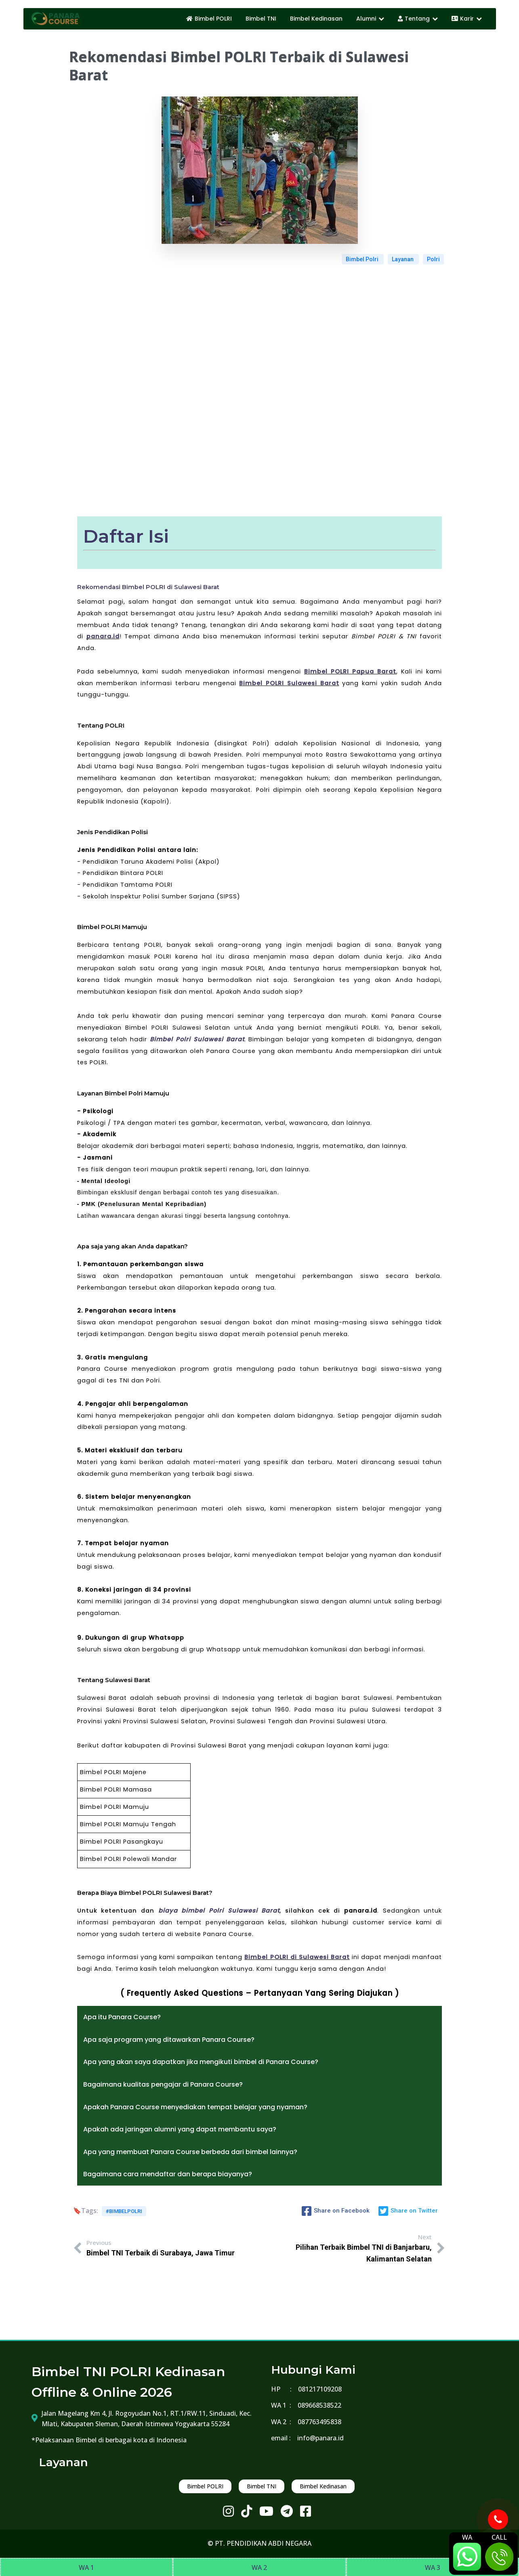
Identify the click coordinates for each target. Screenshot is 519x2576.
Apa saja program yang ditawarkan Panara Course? (168, 2039)
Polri (433, 259)
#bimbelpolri (124, 2211)
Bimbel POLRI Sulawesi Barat (289, 683)
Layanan (403, 259)
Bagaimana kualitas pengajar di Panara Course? (163, 2084)
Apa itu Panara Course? (122, 2017)
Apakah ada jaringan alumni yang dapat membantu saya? (179, 2129)
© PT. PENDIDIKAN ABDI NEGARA (259, 2543)
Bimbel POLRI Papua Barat (350, 671)
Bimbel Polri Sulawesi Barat (197, 1039)
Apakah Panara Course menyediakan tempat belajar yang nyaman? (195, 2107)
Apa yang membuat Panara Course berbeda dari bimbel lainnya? (190, 2151)
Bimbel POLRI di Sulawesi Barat (297, 1957)
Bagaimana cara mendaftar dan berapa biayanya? (167, 2174)
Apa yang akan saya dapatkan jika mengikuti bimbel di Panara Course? (200, 2061)
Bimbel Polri (363, 259)
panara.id (103, 636)
